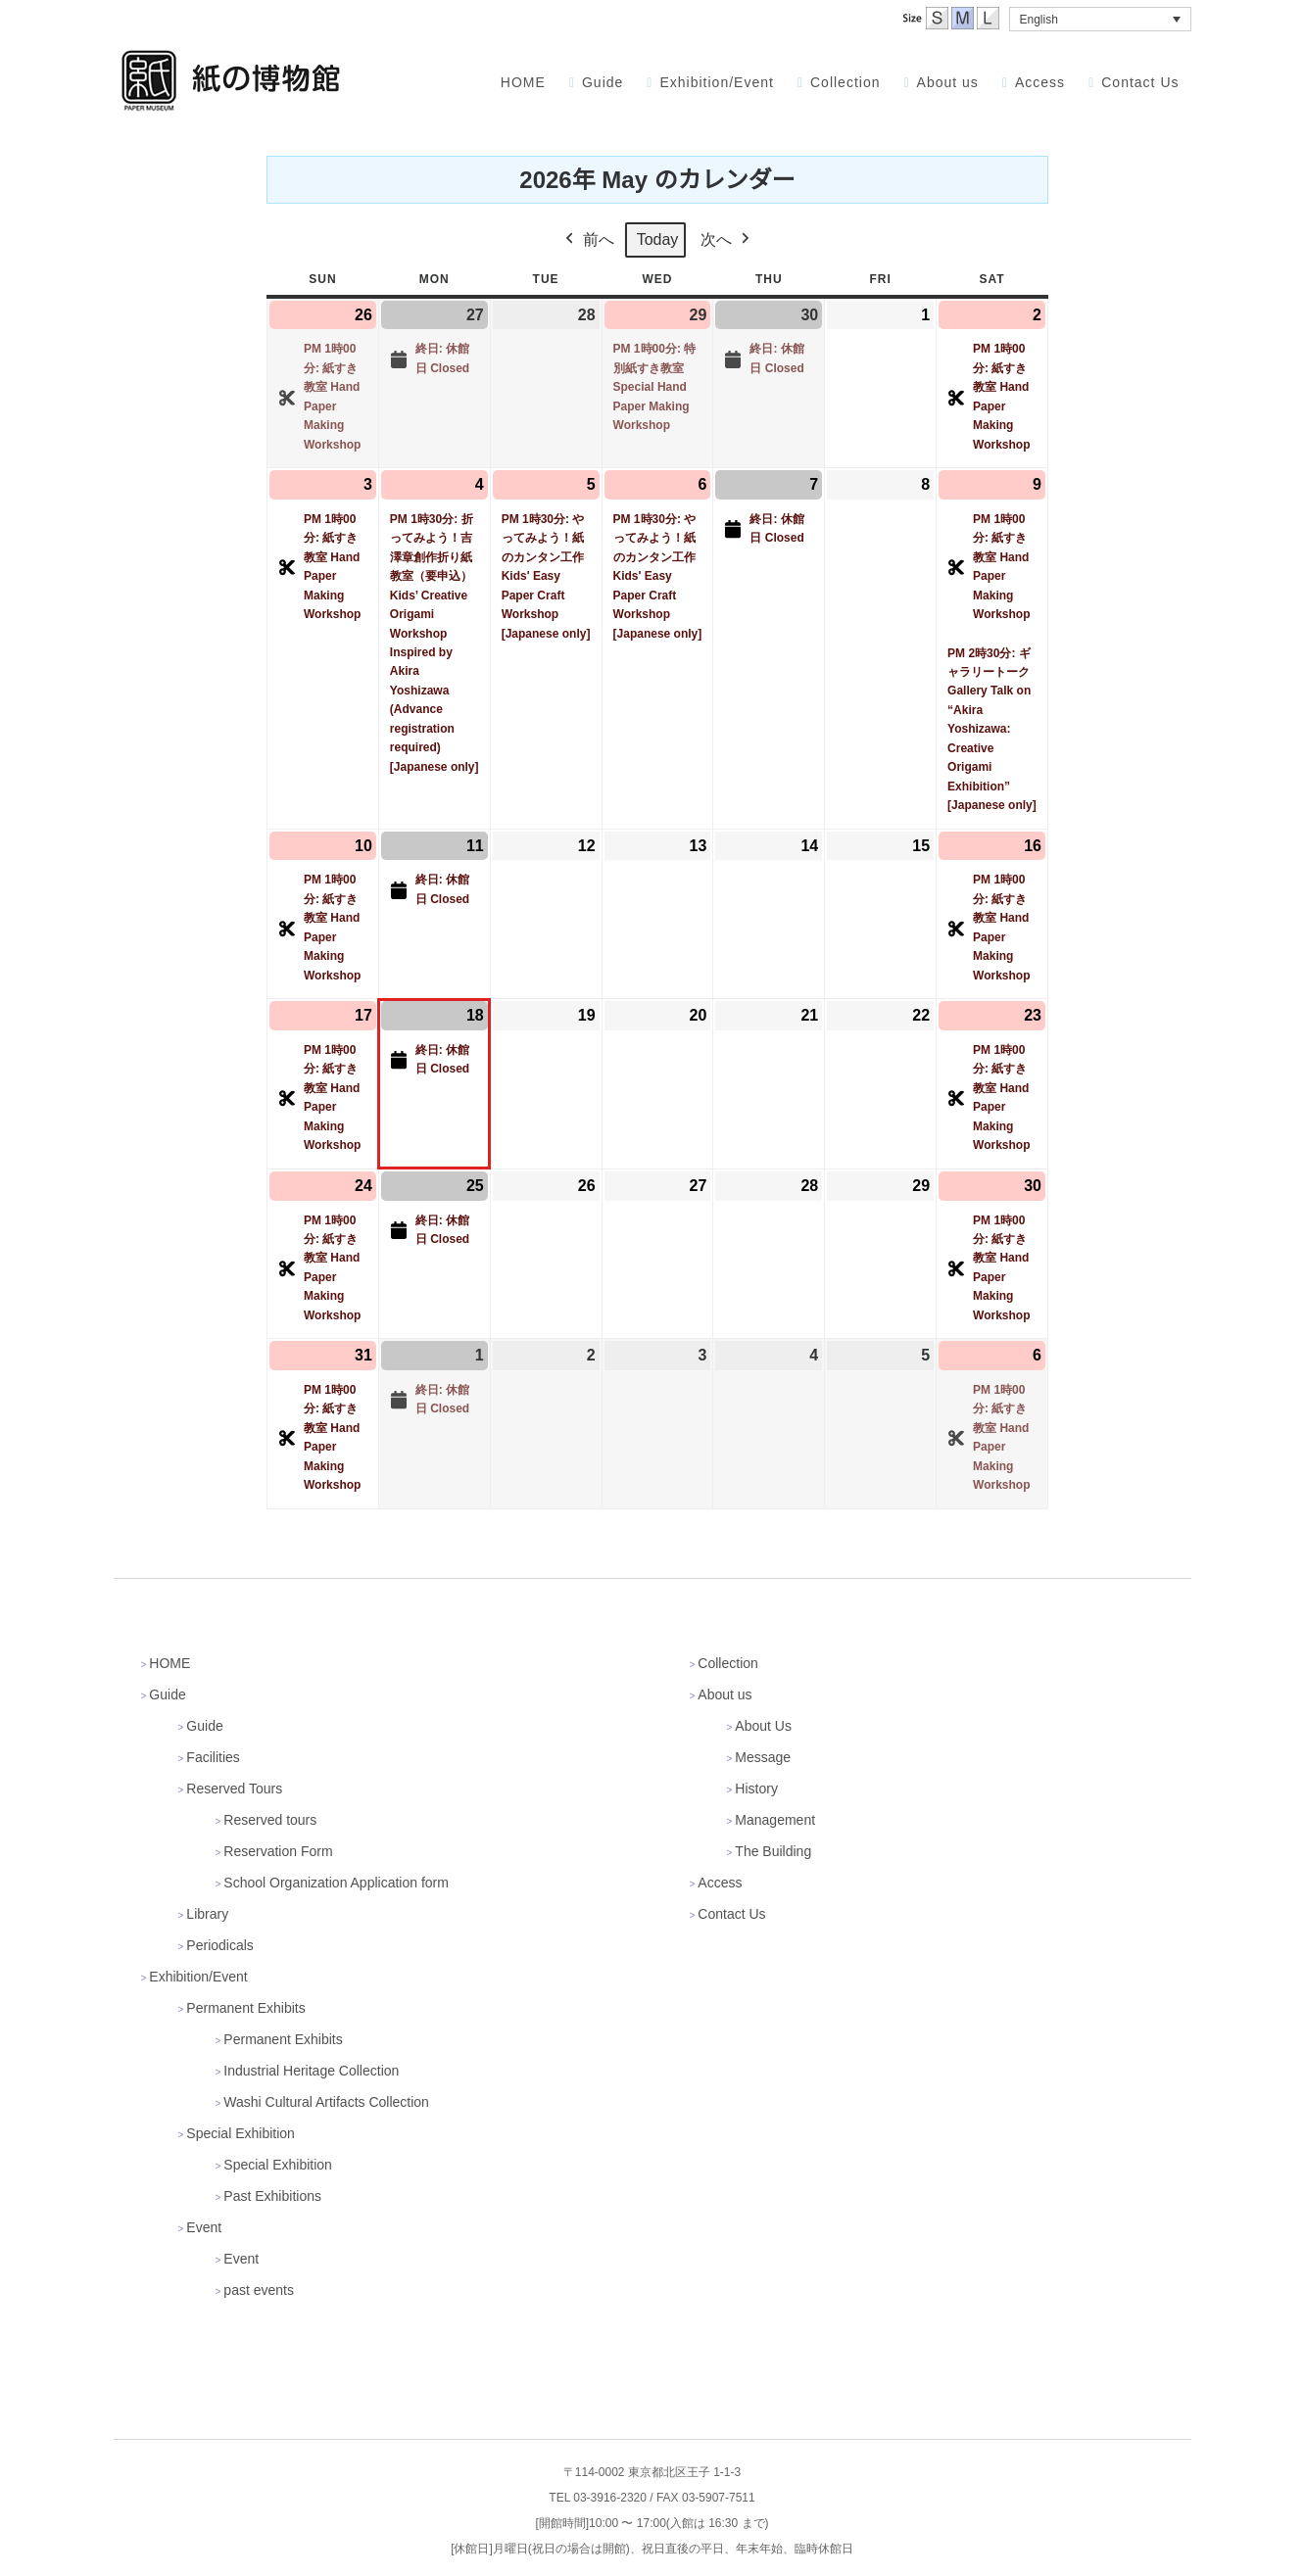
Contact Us (731, 1914)
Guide (167, 1694)
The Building (773, 1851)
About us (724, 1694)
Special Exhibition (240, 2133)
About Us (763, 1726)
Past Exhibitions (272, 2196)
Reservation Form (277, 1851)
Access (720, 1882)
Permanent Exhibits (245, 2008)
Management (775, 1820)
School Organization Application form (336, 1882)
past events (258, 2290)
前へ (586, 240)
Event (203, 2227)
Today (657, 239)
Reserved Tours (234, 1788)
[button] (1100, 19)
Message (763, 1757)
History (756, 1788)
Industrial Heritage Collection (311, 2070)
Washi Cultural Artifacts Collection (326, 2102)
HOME (169, 1663)
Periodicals (219, 1945)
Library (207, 1914)
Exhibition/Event (198, 1976)
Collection (727, 1663)
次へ (726, 240)
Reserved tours (269, 1820)
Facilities (212, 1757)
